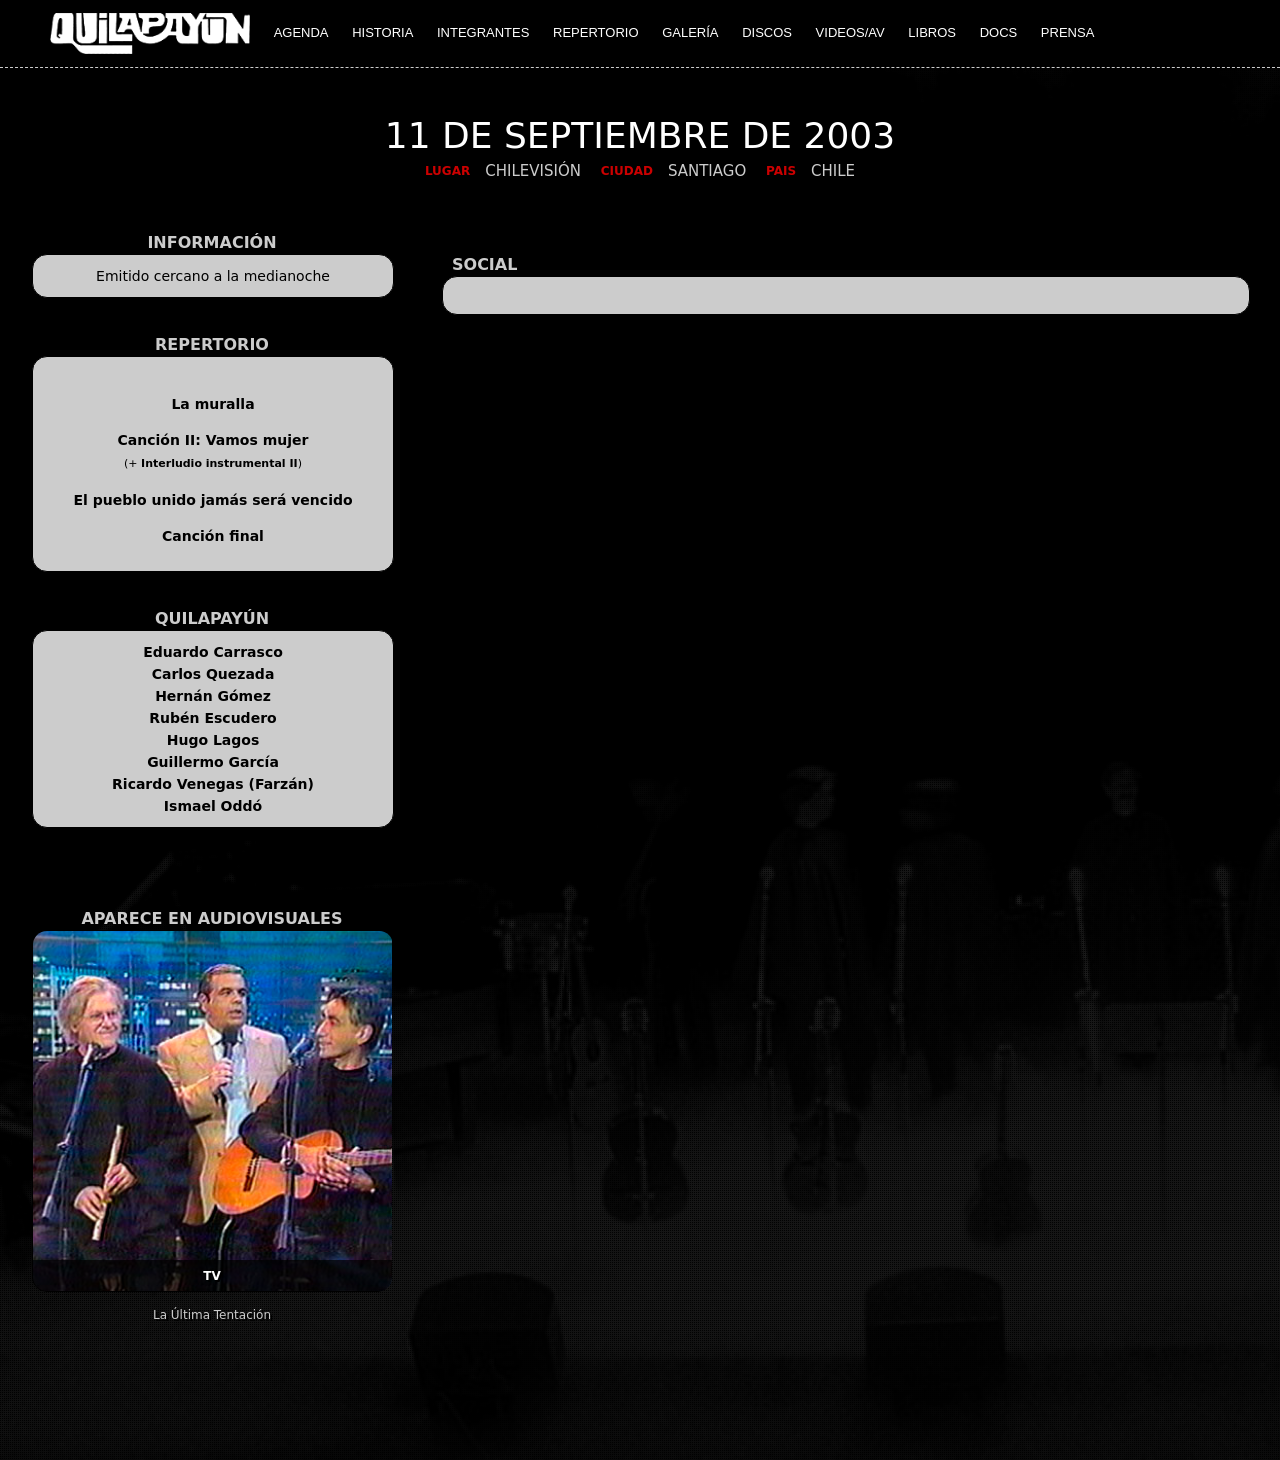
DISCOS (767, 32)
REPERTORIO (595, 32)
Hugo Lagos (213, 740)
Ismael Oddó (213, 806)
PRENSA (1067, 32)
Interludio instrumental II (219, 463)
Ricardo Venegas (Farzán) (213, 784)
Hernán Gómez (213, 696)
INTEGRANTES (483, 32)
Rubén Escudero (212, 718)
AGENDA (301, 32)
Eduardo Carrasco (213, 652)
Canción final (213, 536)
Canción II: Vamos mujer (213, 440)
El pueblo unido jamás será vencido (212, 500)
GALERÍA (690, 32)
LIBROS (932, 32)
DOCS (999, 32)
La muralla (212, 404)
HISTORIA (382, 32)
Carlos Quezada (213, 674)
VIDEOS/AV (850, 32)
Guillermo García (213, 762)
